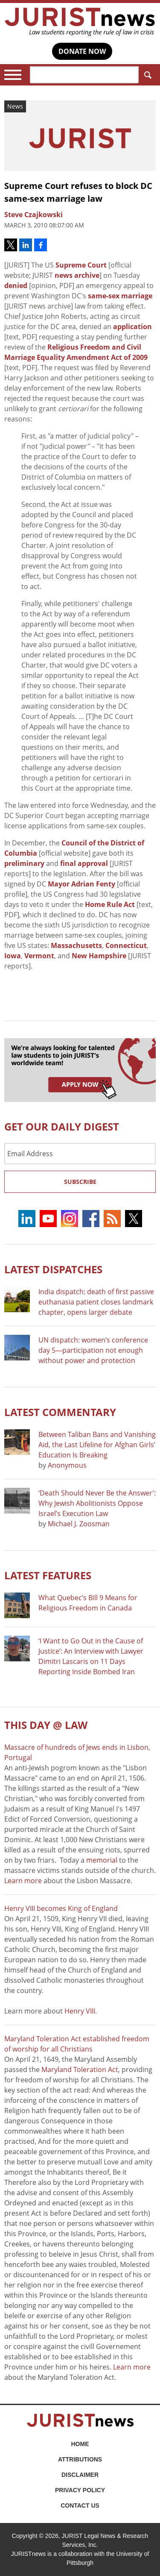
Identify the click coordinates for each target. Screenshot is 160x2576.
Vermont (39, 955)
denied (15, 285)
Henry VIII (79, 2011)
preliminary (24, 863)
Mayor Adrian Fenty (81, 884)
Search (146, 75)
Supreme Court (81, 265)
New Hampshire (99, 955)
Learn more (23, 1880)
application (132, 326)
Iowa (12, 955)
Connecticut (126, 945)
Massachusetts (76, 945)
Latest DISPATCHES (53, 1269)
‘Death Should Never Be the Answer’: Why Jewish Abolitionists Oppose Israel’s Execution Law (97, 1503)
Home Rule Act (110, 904)
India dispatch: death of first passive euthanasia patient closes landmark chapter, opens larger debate (96, 1302)
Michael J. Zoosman (79, 1523)
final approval (84, 863)
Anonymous (67, 1465)
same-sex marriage (120, 295)
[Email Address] (80, 1153)
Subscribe (80, 1182)
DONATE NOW (82, 51)
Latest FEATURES (47, 1575)
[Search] (84, 74)
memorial (101, 1860)
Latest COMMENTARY (60, 1412)
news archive (77, 275)
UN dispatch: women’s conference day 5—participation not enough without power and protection (93, 1350)
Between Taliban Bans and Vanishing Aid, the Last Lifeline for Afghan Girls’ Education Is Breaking (97, 1445)
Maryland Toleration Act (79, 2069)
